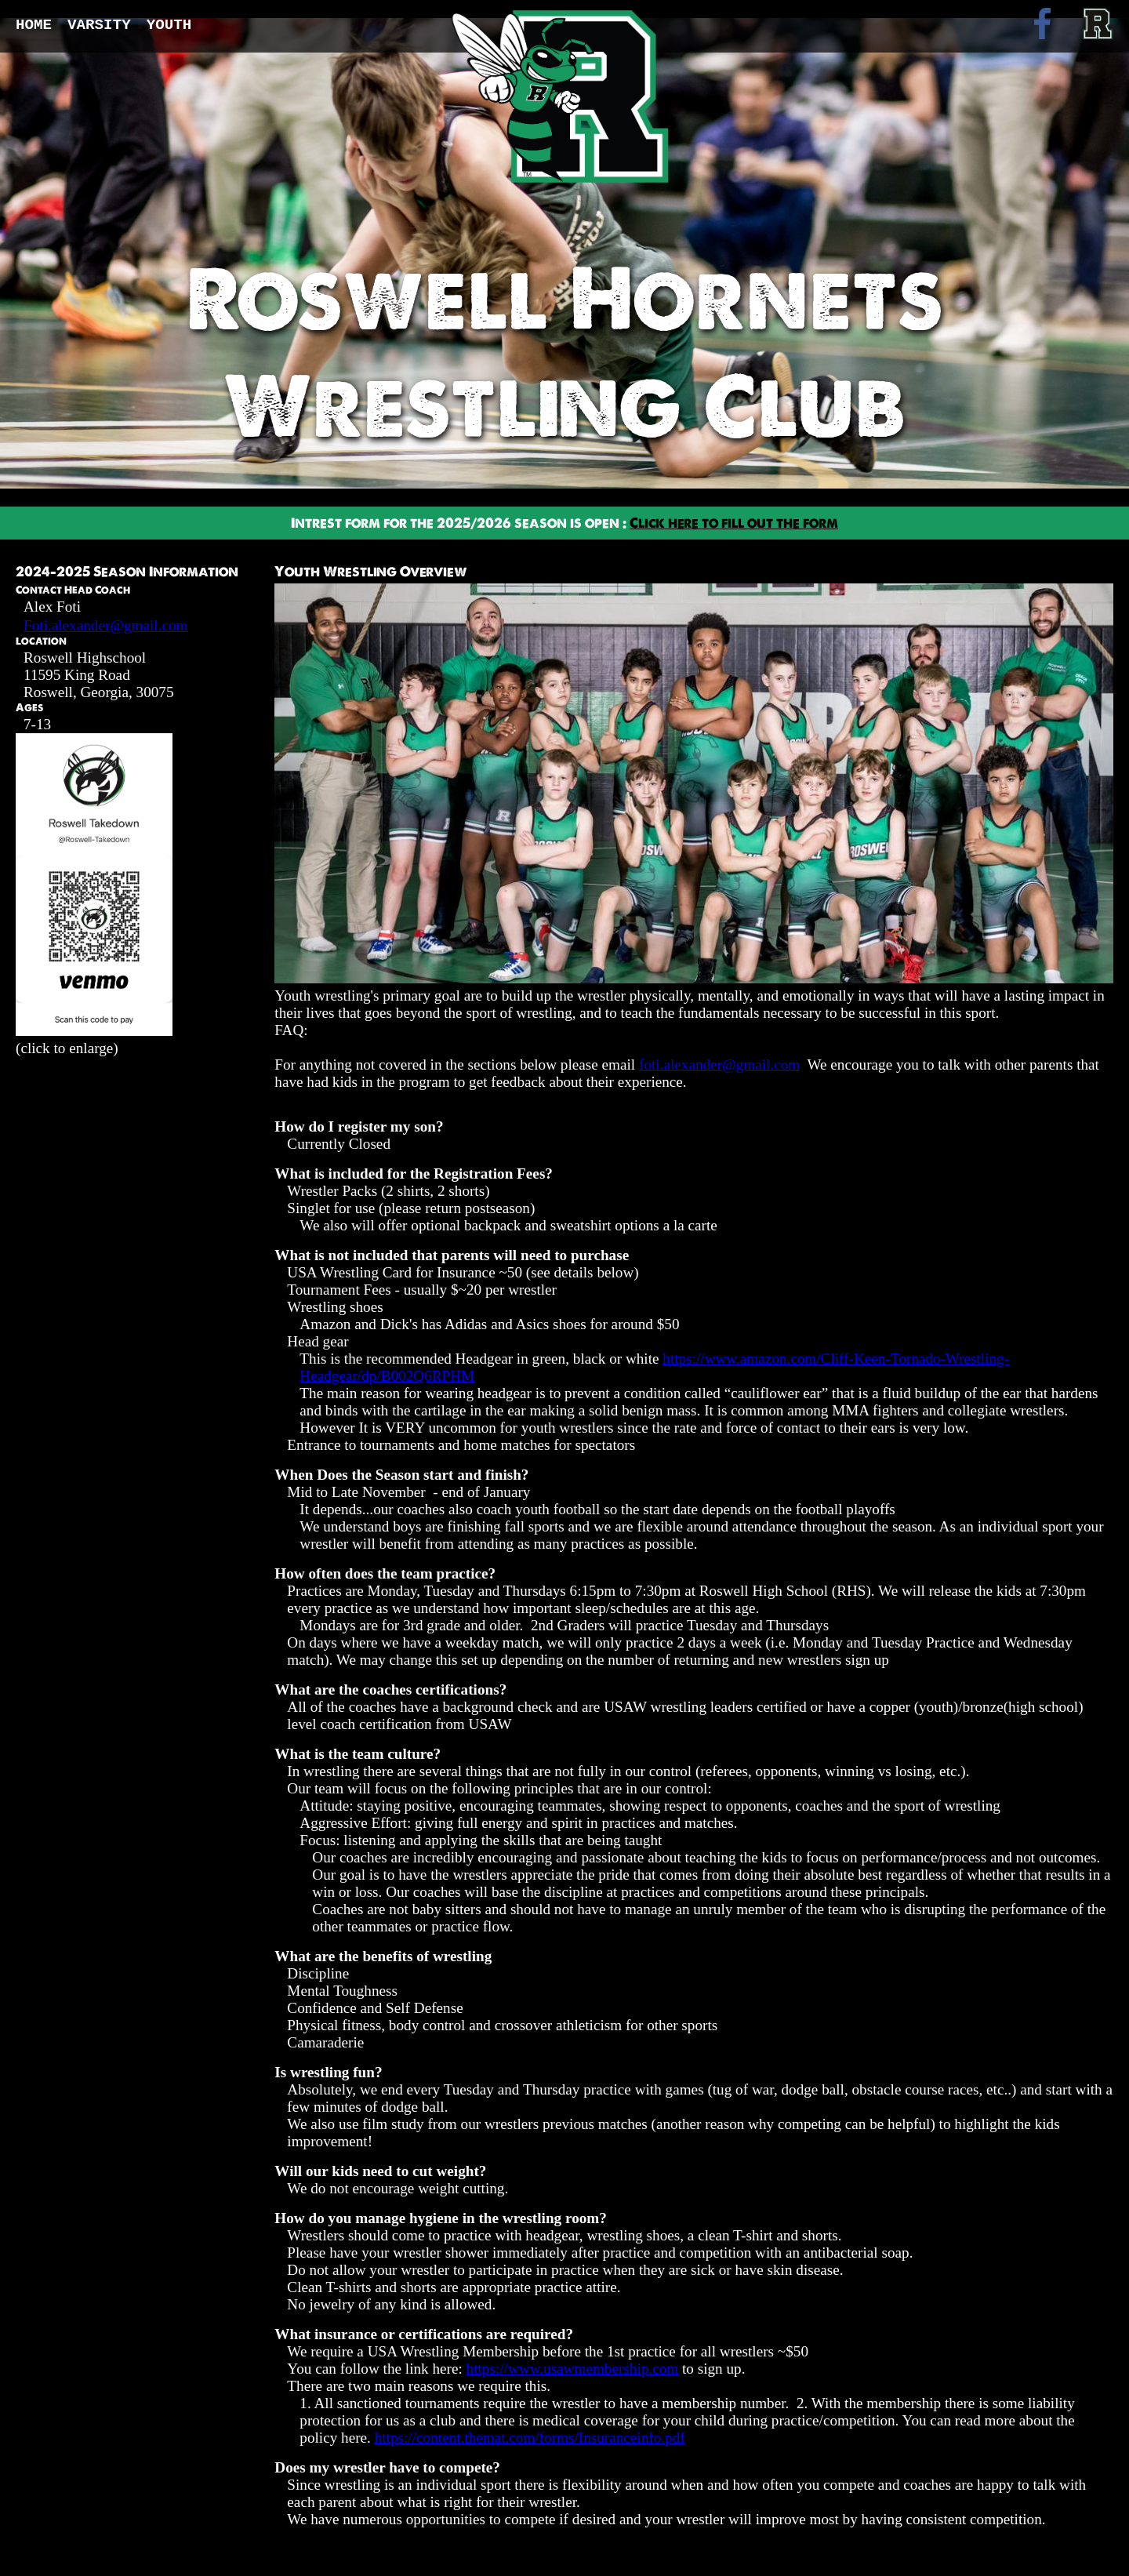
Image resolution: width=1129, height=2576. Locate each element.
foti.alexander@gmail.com (719, 1064)
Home (34, 25)
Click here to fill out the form (734, 523)
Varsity (99, 25)
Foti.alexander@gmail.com (106, 625)
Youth (169, 25)
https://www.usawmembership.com (572, 2368)
